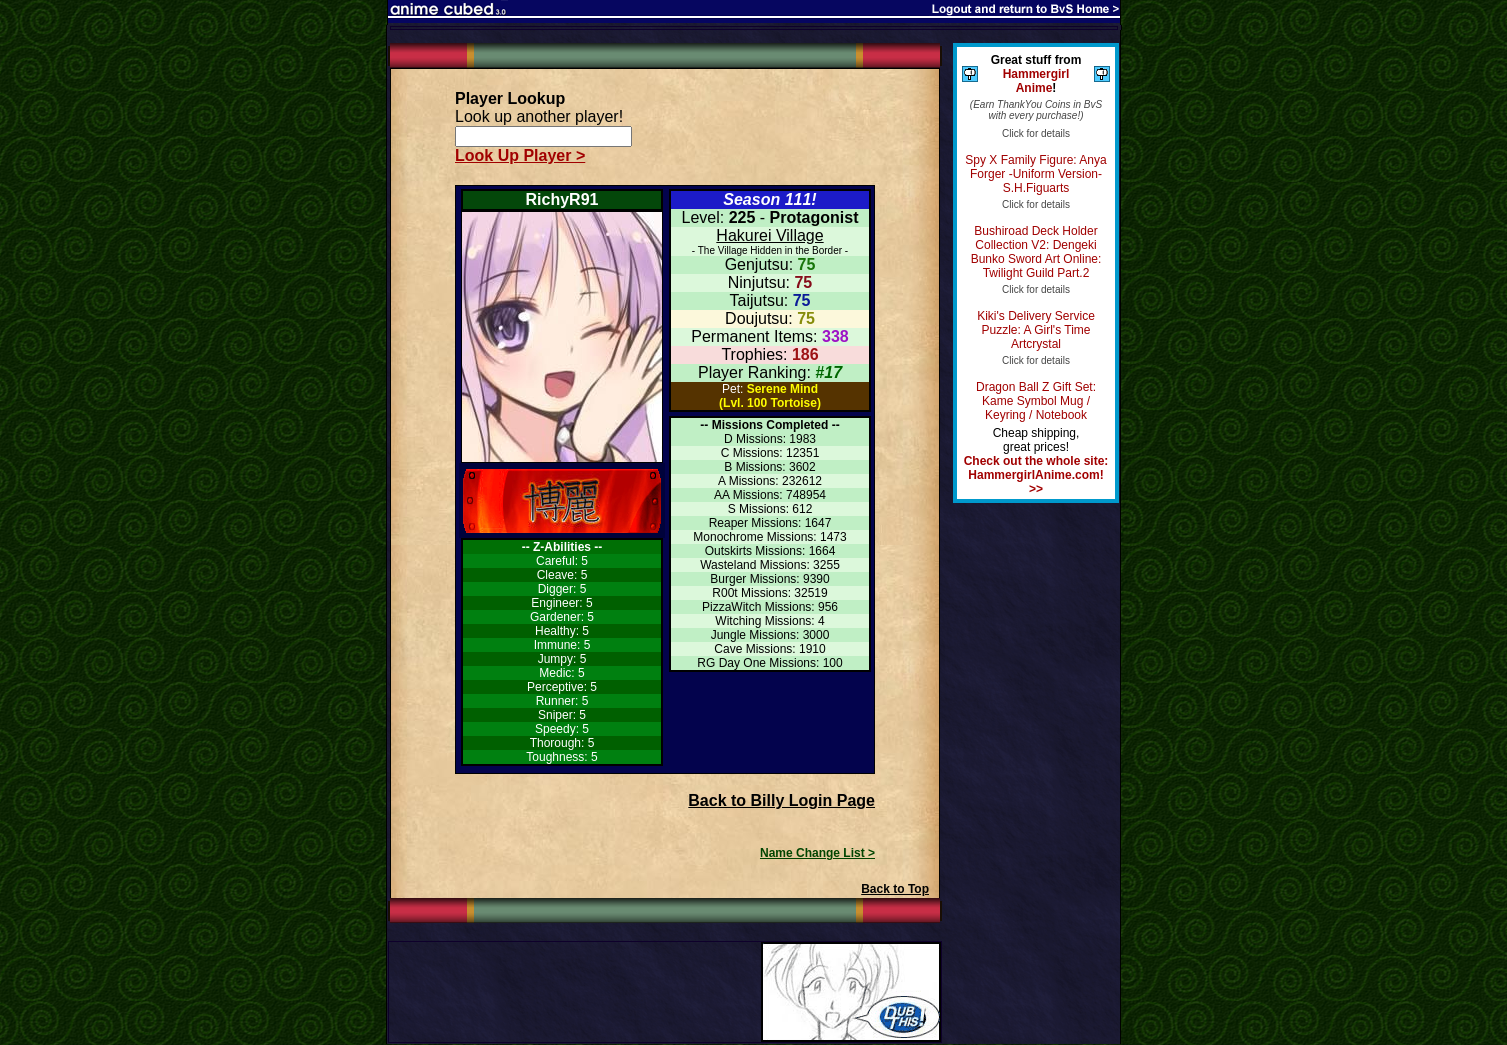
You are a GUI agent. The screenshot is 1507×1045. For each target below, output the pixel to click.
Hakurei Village (769, 235)
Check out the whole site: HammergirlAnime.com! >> (1036, 475)
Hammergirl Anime (1036, 81)
